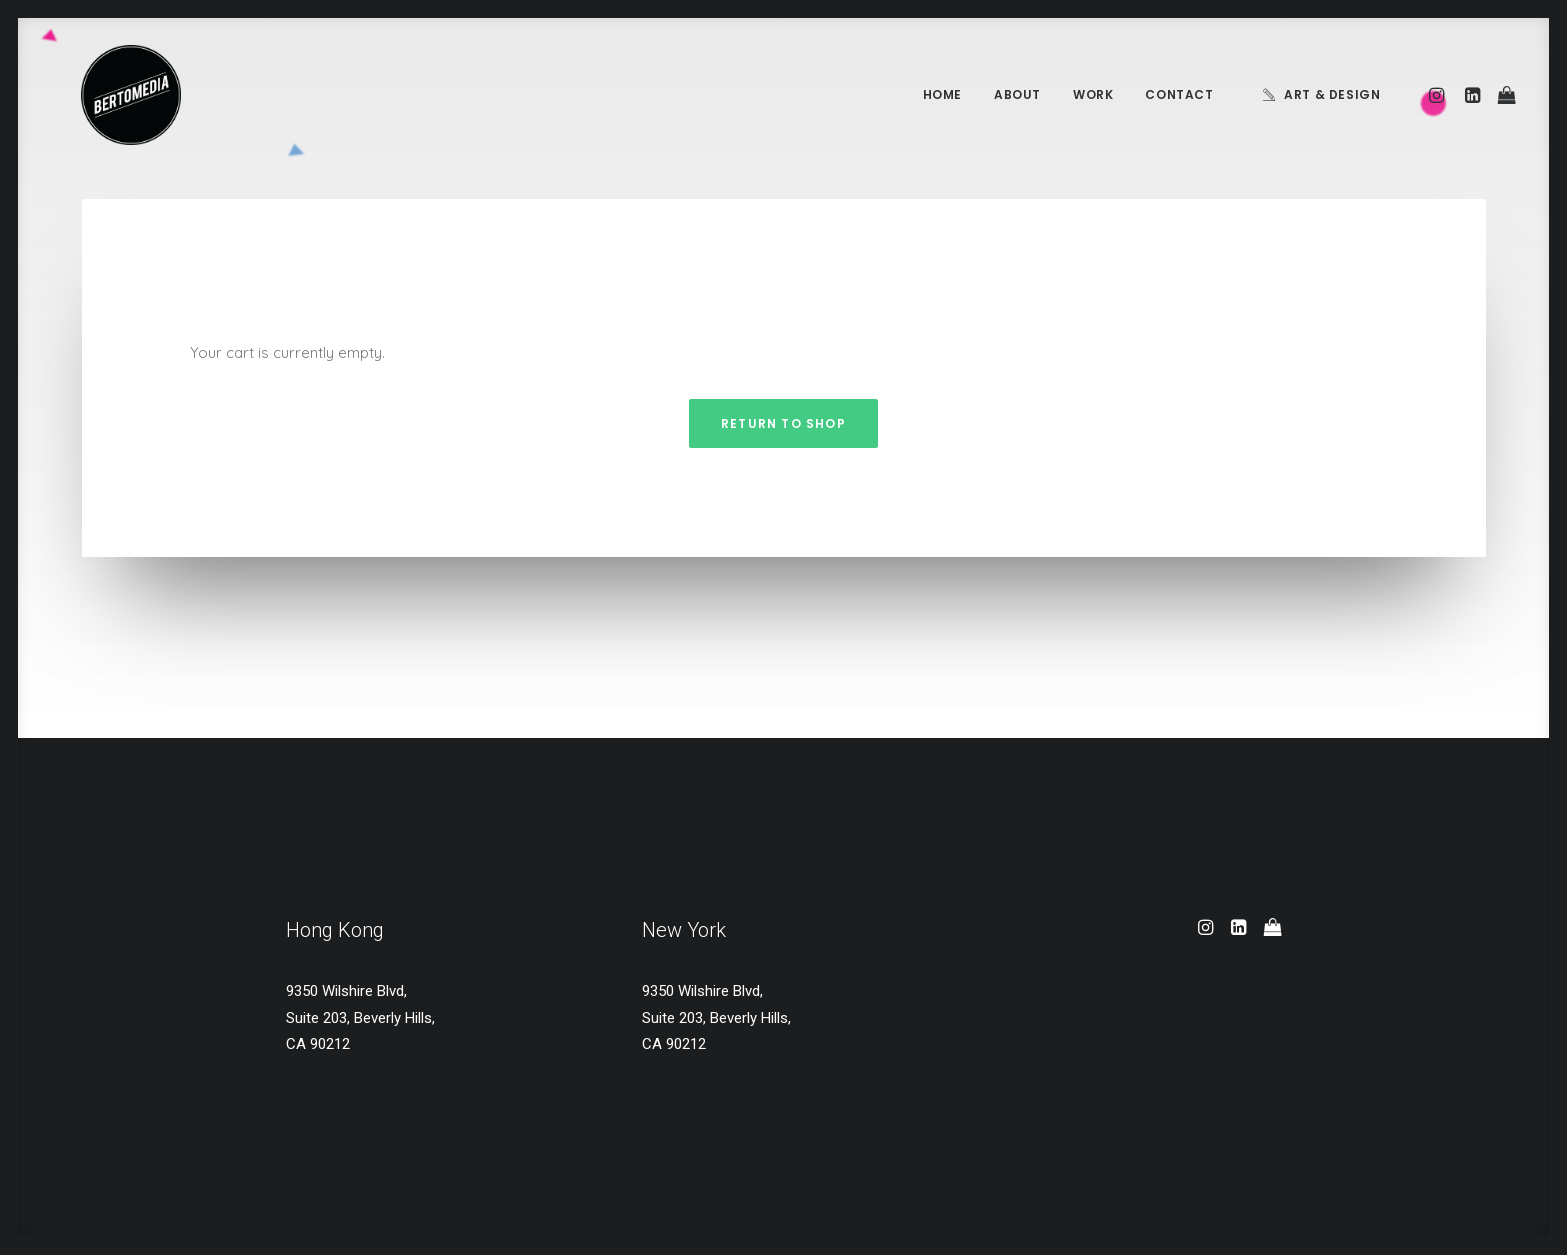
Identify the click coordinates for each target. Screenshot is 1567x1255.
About (1017, 94)
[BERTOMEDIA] (102, 95)
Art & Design (1332, 94)
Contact (1179, 94)
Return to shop (783, 423)
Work (1093, 94)
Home (942, 94)
